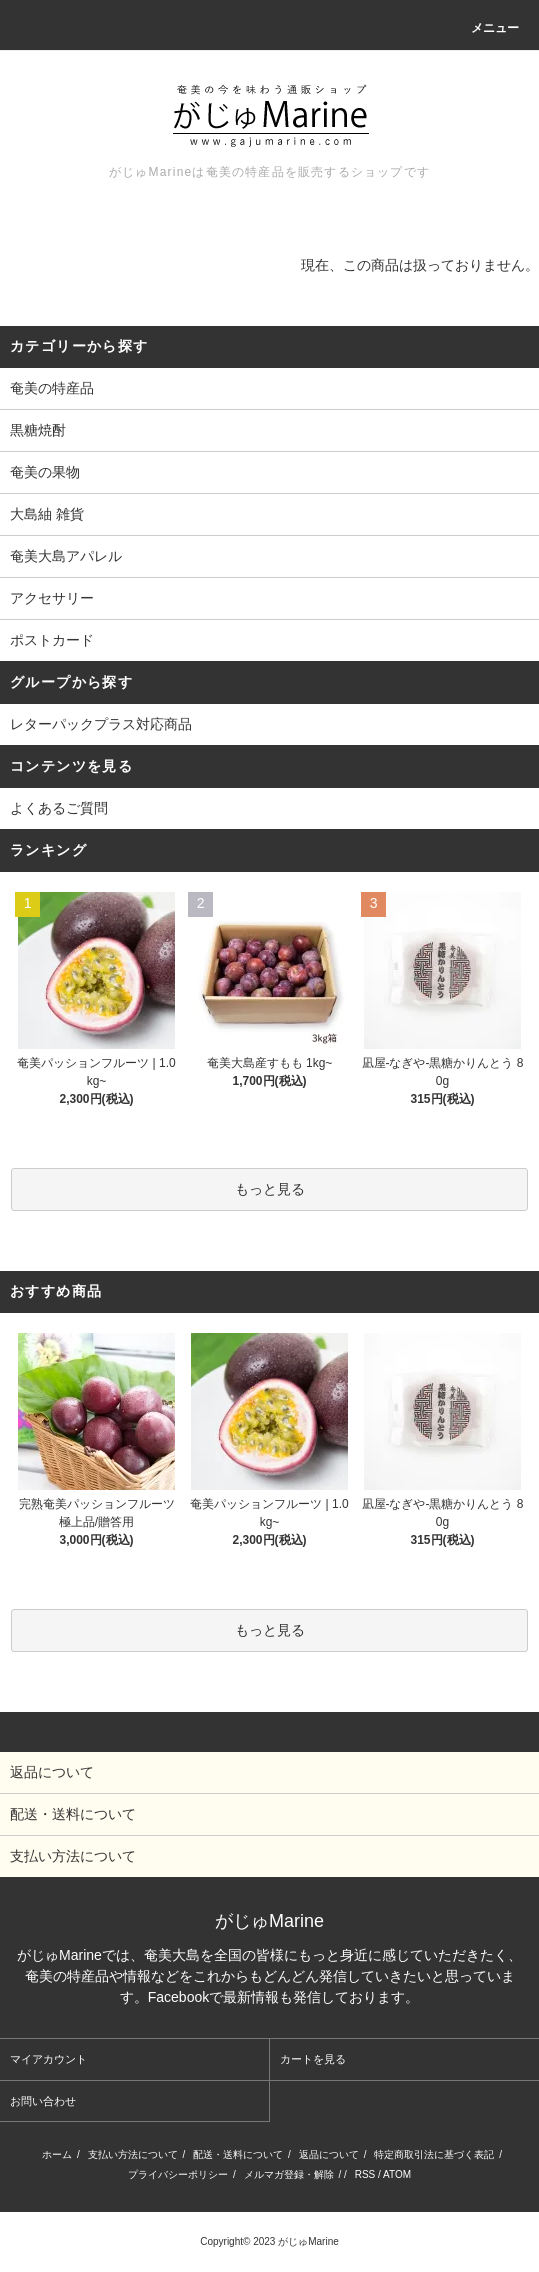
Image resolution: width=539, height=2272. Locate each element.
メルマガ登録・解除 (289, 2174)
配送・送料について (238, 2154)
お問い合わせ (43, 2101)
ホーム (57, 2154)
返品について (329, 2154)
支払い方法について (133, 2154)
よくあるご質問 (59, 808)
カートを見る (313, 2059)
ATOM (397, 2174)
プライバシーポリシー (178, 2174)
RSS (365, 2174)
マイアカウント (48, 2059)
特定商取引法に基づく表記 (434, 2154)
